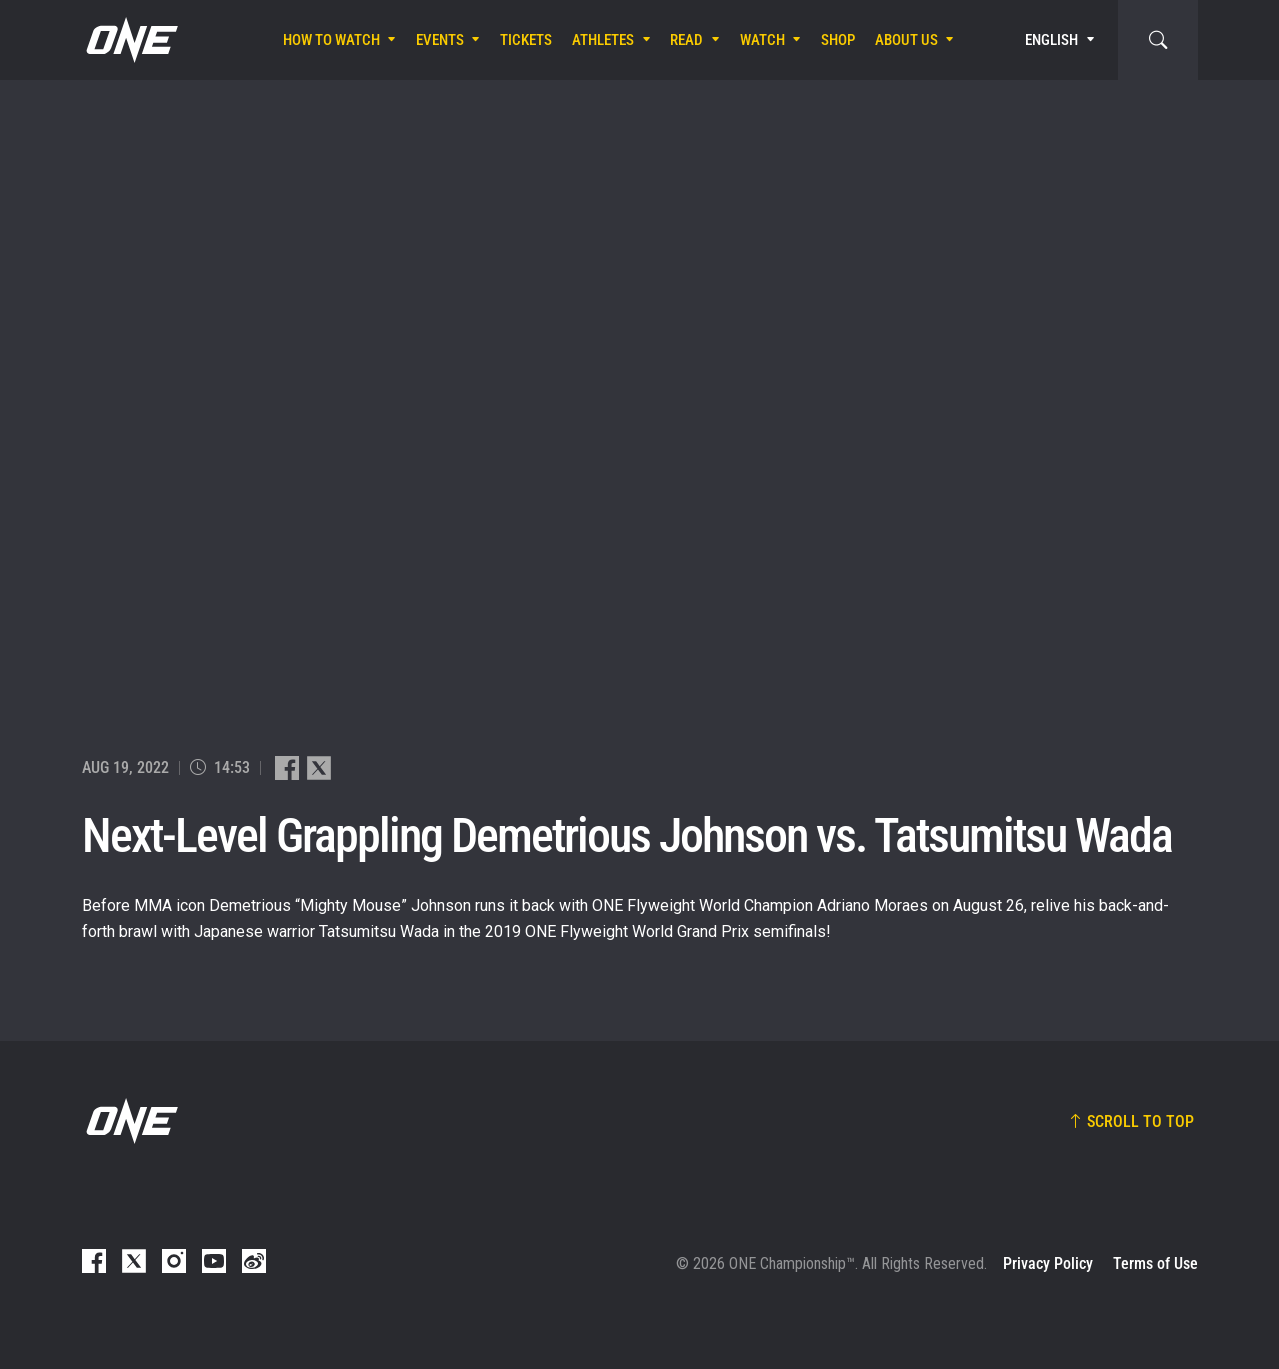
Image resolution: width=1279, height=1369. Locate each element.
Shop (838, 40)
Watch (762, 40)
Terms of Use (1155, 1263)
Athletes (603, 40)
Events (440, 40)
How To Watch (331, 40)
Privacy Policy (1048, 1263)
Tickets (526, 40)
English (1051, 40)
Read (686, 40)
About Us (906, 40)
